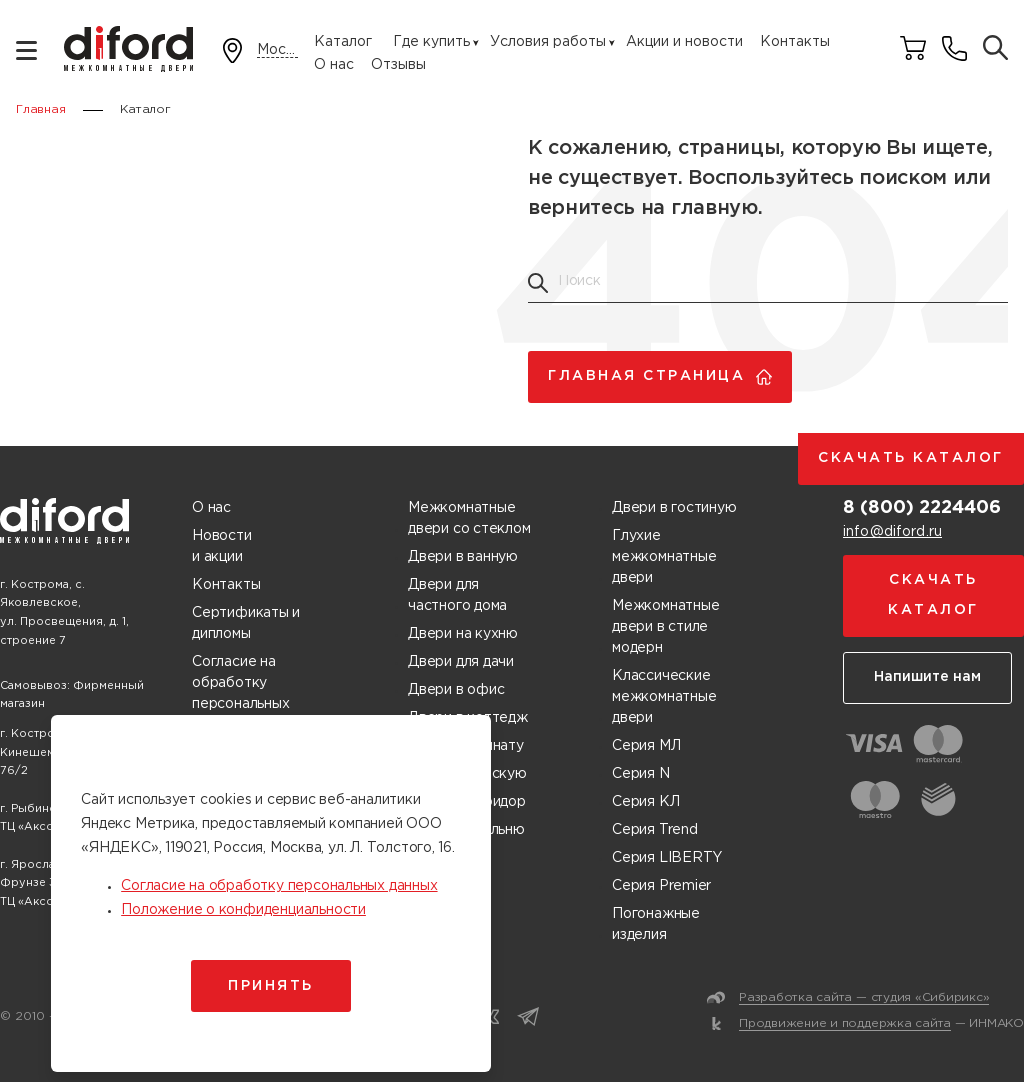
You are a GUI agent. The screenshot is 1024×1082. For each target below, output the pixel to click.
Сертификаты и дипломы (246, 623)
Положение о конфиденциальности (243, 910)
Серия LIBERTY (667, 858)
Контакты (795, 42)
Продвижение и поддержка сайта (845, 1023)
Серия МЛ (646, 746)
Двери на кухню (463, 634)
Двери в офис (456, 690)
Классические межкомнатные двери (664, 697)
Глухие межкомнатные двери (664, 557)
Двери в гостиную (674, 508)
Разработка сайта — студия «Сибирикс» (864, 997)
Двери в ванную (463, 557)
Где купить (431, 42)
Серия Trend (655, 830)
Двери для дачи (461, 662)
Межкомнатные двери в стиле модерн (665, 627)
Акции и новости (684, 42)
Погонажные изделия (656, 924)
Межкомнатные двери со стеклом (469, 518)
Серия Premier (661, 886)
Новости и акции (222, 546)
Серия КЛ (645, 802)
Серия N (641, 774)
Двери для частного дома (457, 595)
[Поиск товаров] (995, 49)
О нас (334, 65)
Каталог (343, 42)
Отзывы (398, 65)
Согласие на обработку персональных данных (240, 693)
